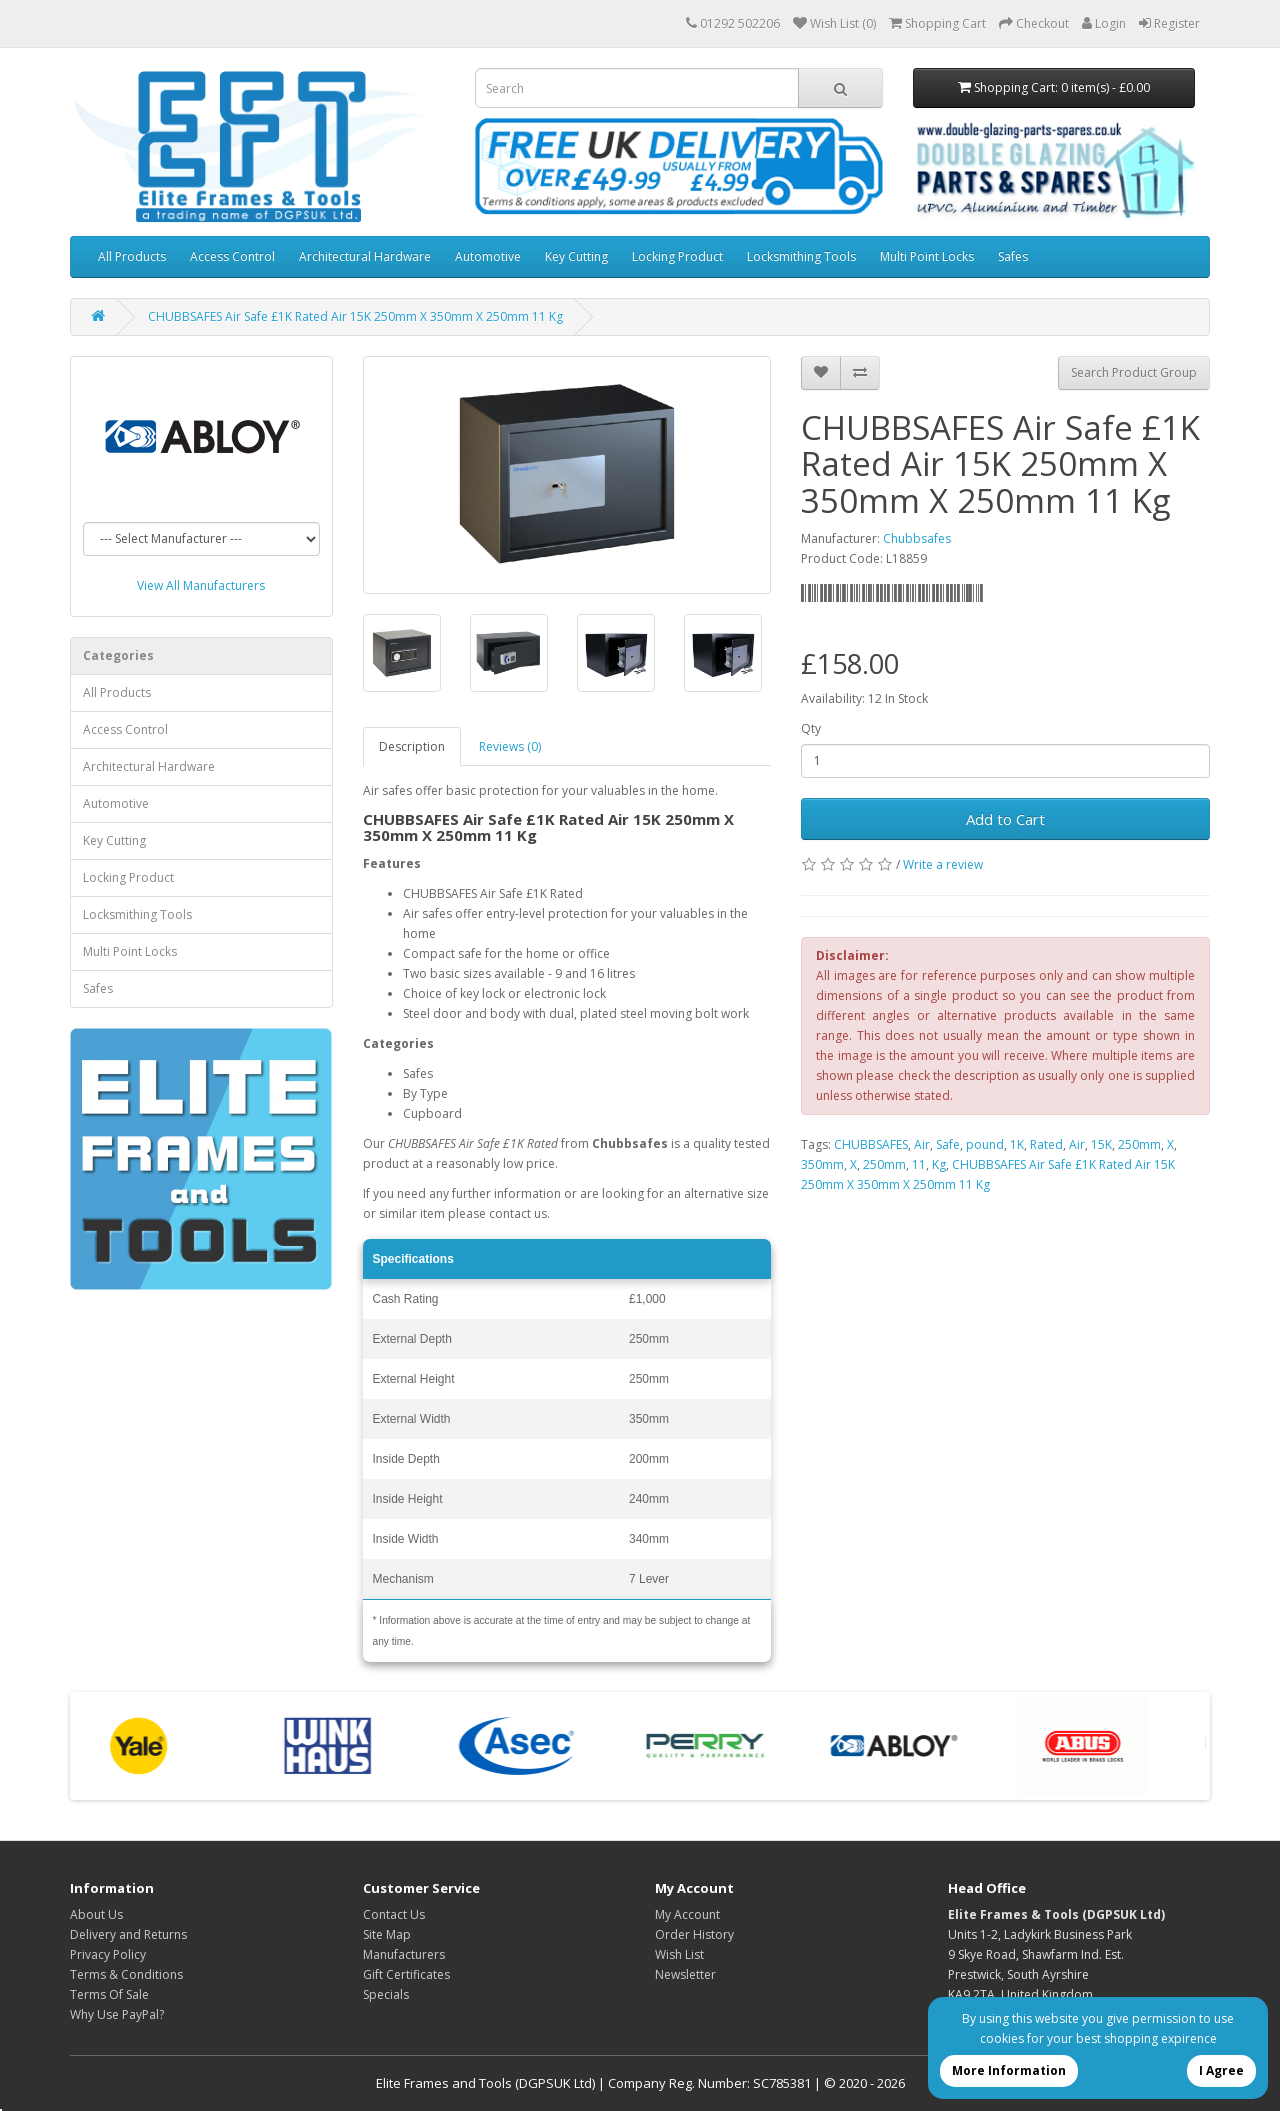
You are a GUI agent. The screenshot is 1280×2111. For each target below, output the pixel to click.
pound (985, 1144)
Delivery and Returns (128, 1934)
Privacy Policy (108, 1954)
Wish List (679, 1954)
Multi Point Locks (927, 256)
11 (919, 1164)
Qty (811, 728)
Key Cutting (576, 256)
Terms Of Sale (109, 1994)
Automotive (488, 256)
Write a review (943, 864)
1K (1017, 1144)
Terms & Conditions (126, 1974)
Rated (1046, 1144)
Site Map (387, 1934)
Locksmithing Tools (801, 256)
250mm (1139, 1144)
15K (1101, 1144)
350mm (822, 1164)
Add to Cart (1005, 819)
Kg (939, 1164)
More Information (1009, 2070)
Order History (694, 1934)
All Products (132, 256)
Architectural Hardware (365, 256)
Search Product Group (1134, 372)
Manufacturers (404, 1954)
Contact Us (394, 1914)
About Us (96, 1914)
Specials (386, 1994)
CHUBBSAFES (871, 1144)
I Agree (1221, 2070)
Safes (1013, 256)
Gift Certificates (406, 1974)
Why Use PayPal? (117, 2014)
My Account (687, 1914)
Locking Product (677, 256)
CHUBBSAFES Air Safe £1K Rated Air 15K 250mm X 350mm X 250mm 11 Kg (355, 316)
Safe (948, 1144)
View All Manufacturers (201, 585)
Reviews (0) (510, 746)
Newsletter (685, 1974)
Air (922, 1144)
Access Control (232, 256)
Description (412, 746)
